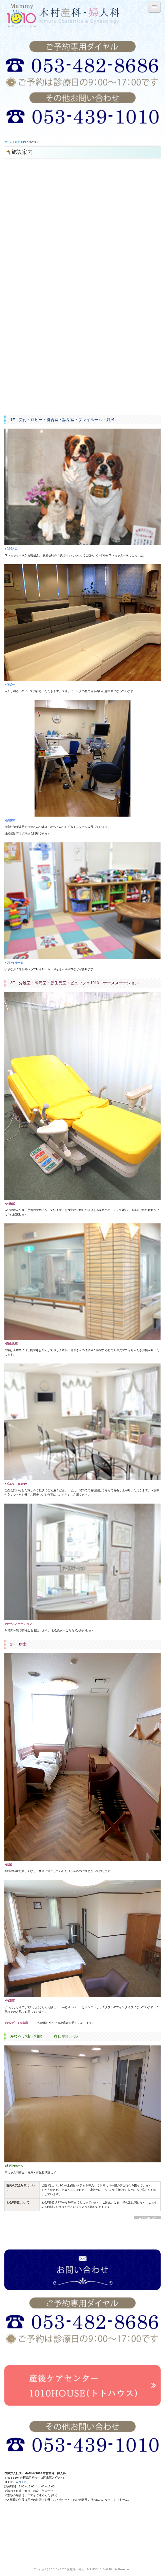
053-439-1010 (19, 2482)
